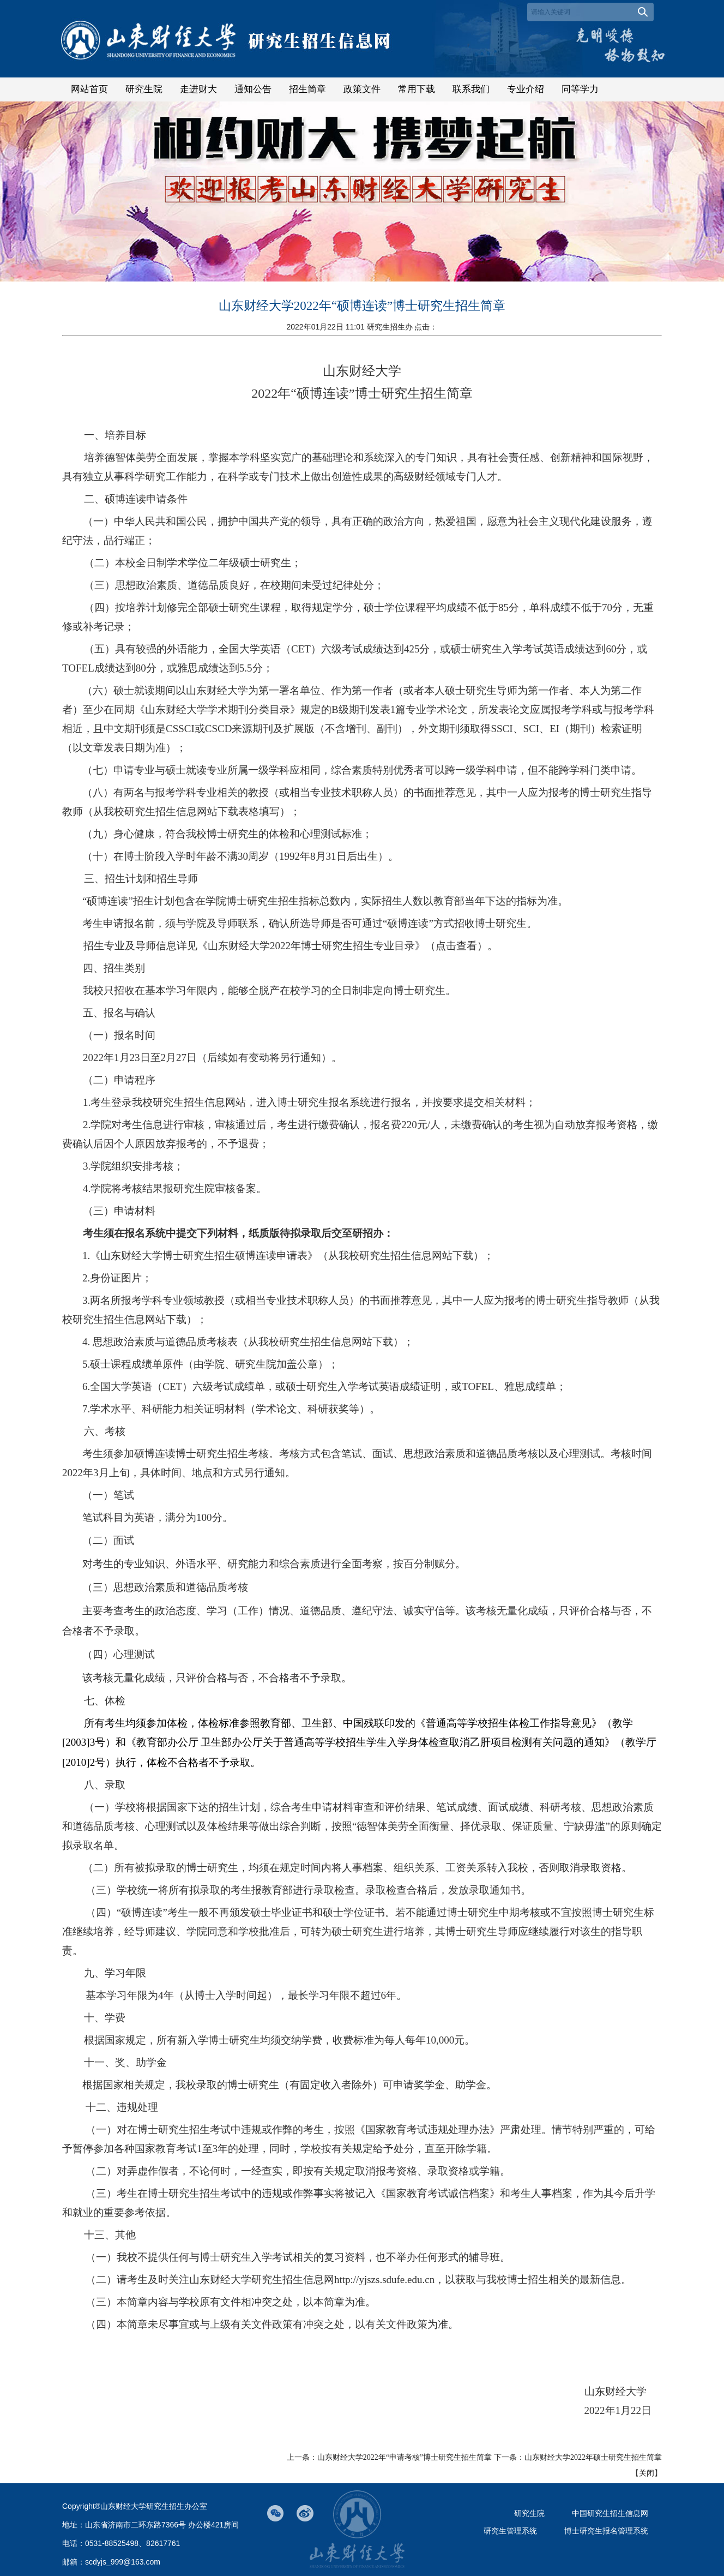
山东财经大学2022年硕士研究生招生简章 (593, 2457)
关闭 (646, 2473)
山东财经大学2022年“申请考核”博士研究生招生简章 (404, 2457)
